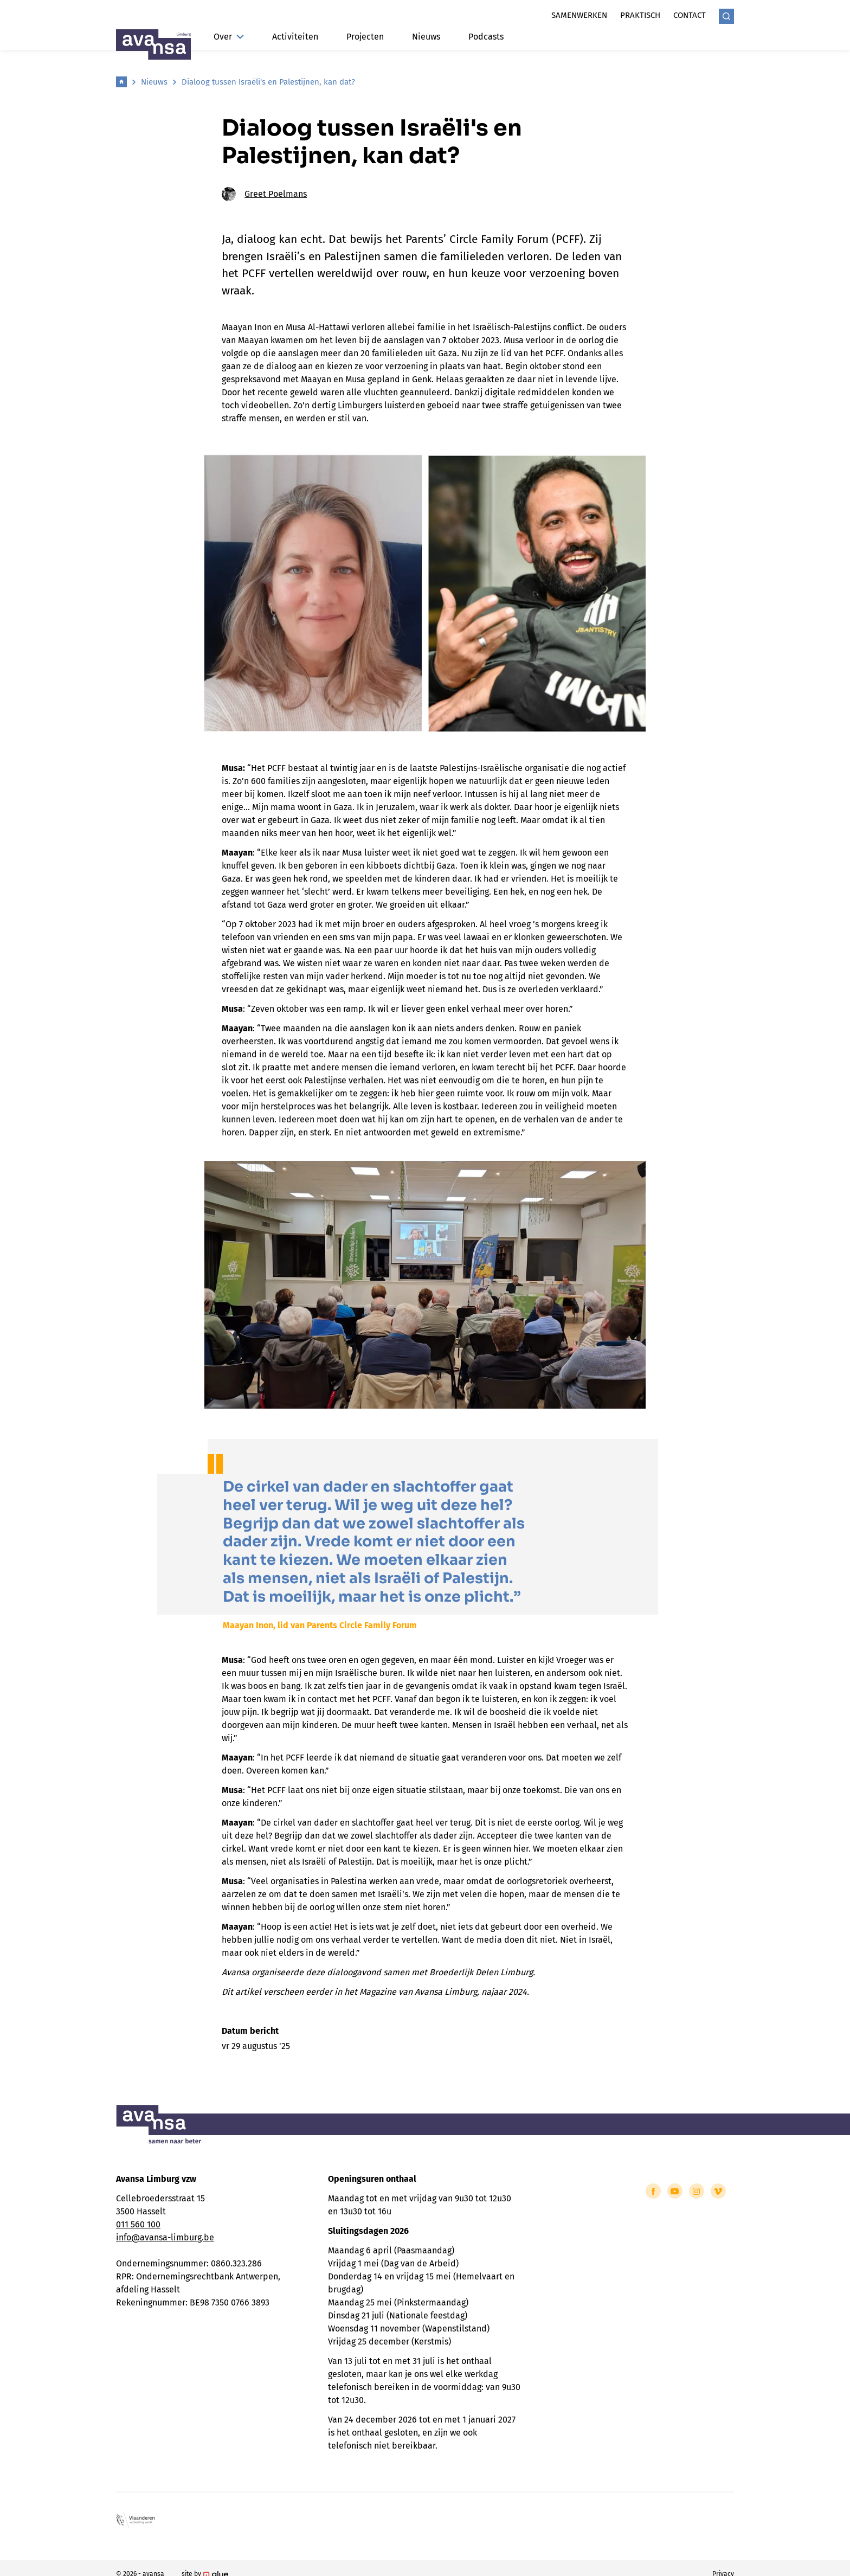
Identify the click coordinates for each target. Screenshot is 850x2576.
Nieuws (426, 36)
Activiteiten (295, 36)
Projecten (365, 36)
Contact (689, 15)
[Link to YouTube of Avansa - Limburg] (674, 2191)
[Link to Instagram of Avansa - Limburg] (696, 2191)
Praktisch (640, 15)
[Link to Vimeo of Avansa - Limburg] (718, 2191)
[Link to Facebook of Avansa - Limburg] (653, 2191)
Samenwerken (579, 15)
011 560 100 (138, 2224)
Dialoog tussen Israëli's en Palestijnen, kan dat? (268, 82)
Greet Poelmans (264, 194)
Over (229, 36)
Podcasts (486, 36)
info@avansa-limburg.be (165, 2237)
